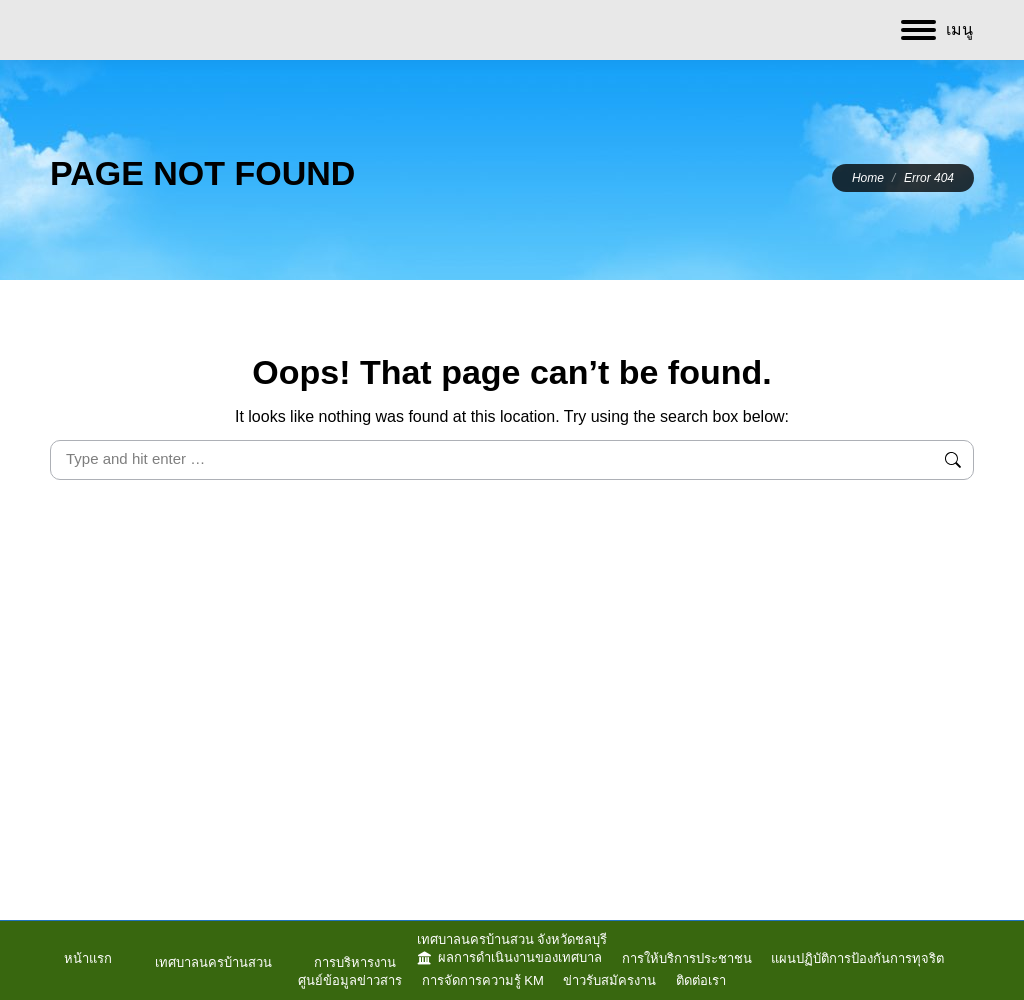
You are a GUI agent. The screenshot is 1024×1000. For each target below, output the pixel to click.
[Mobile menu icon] (937, 30)
